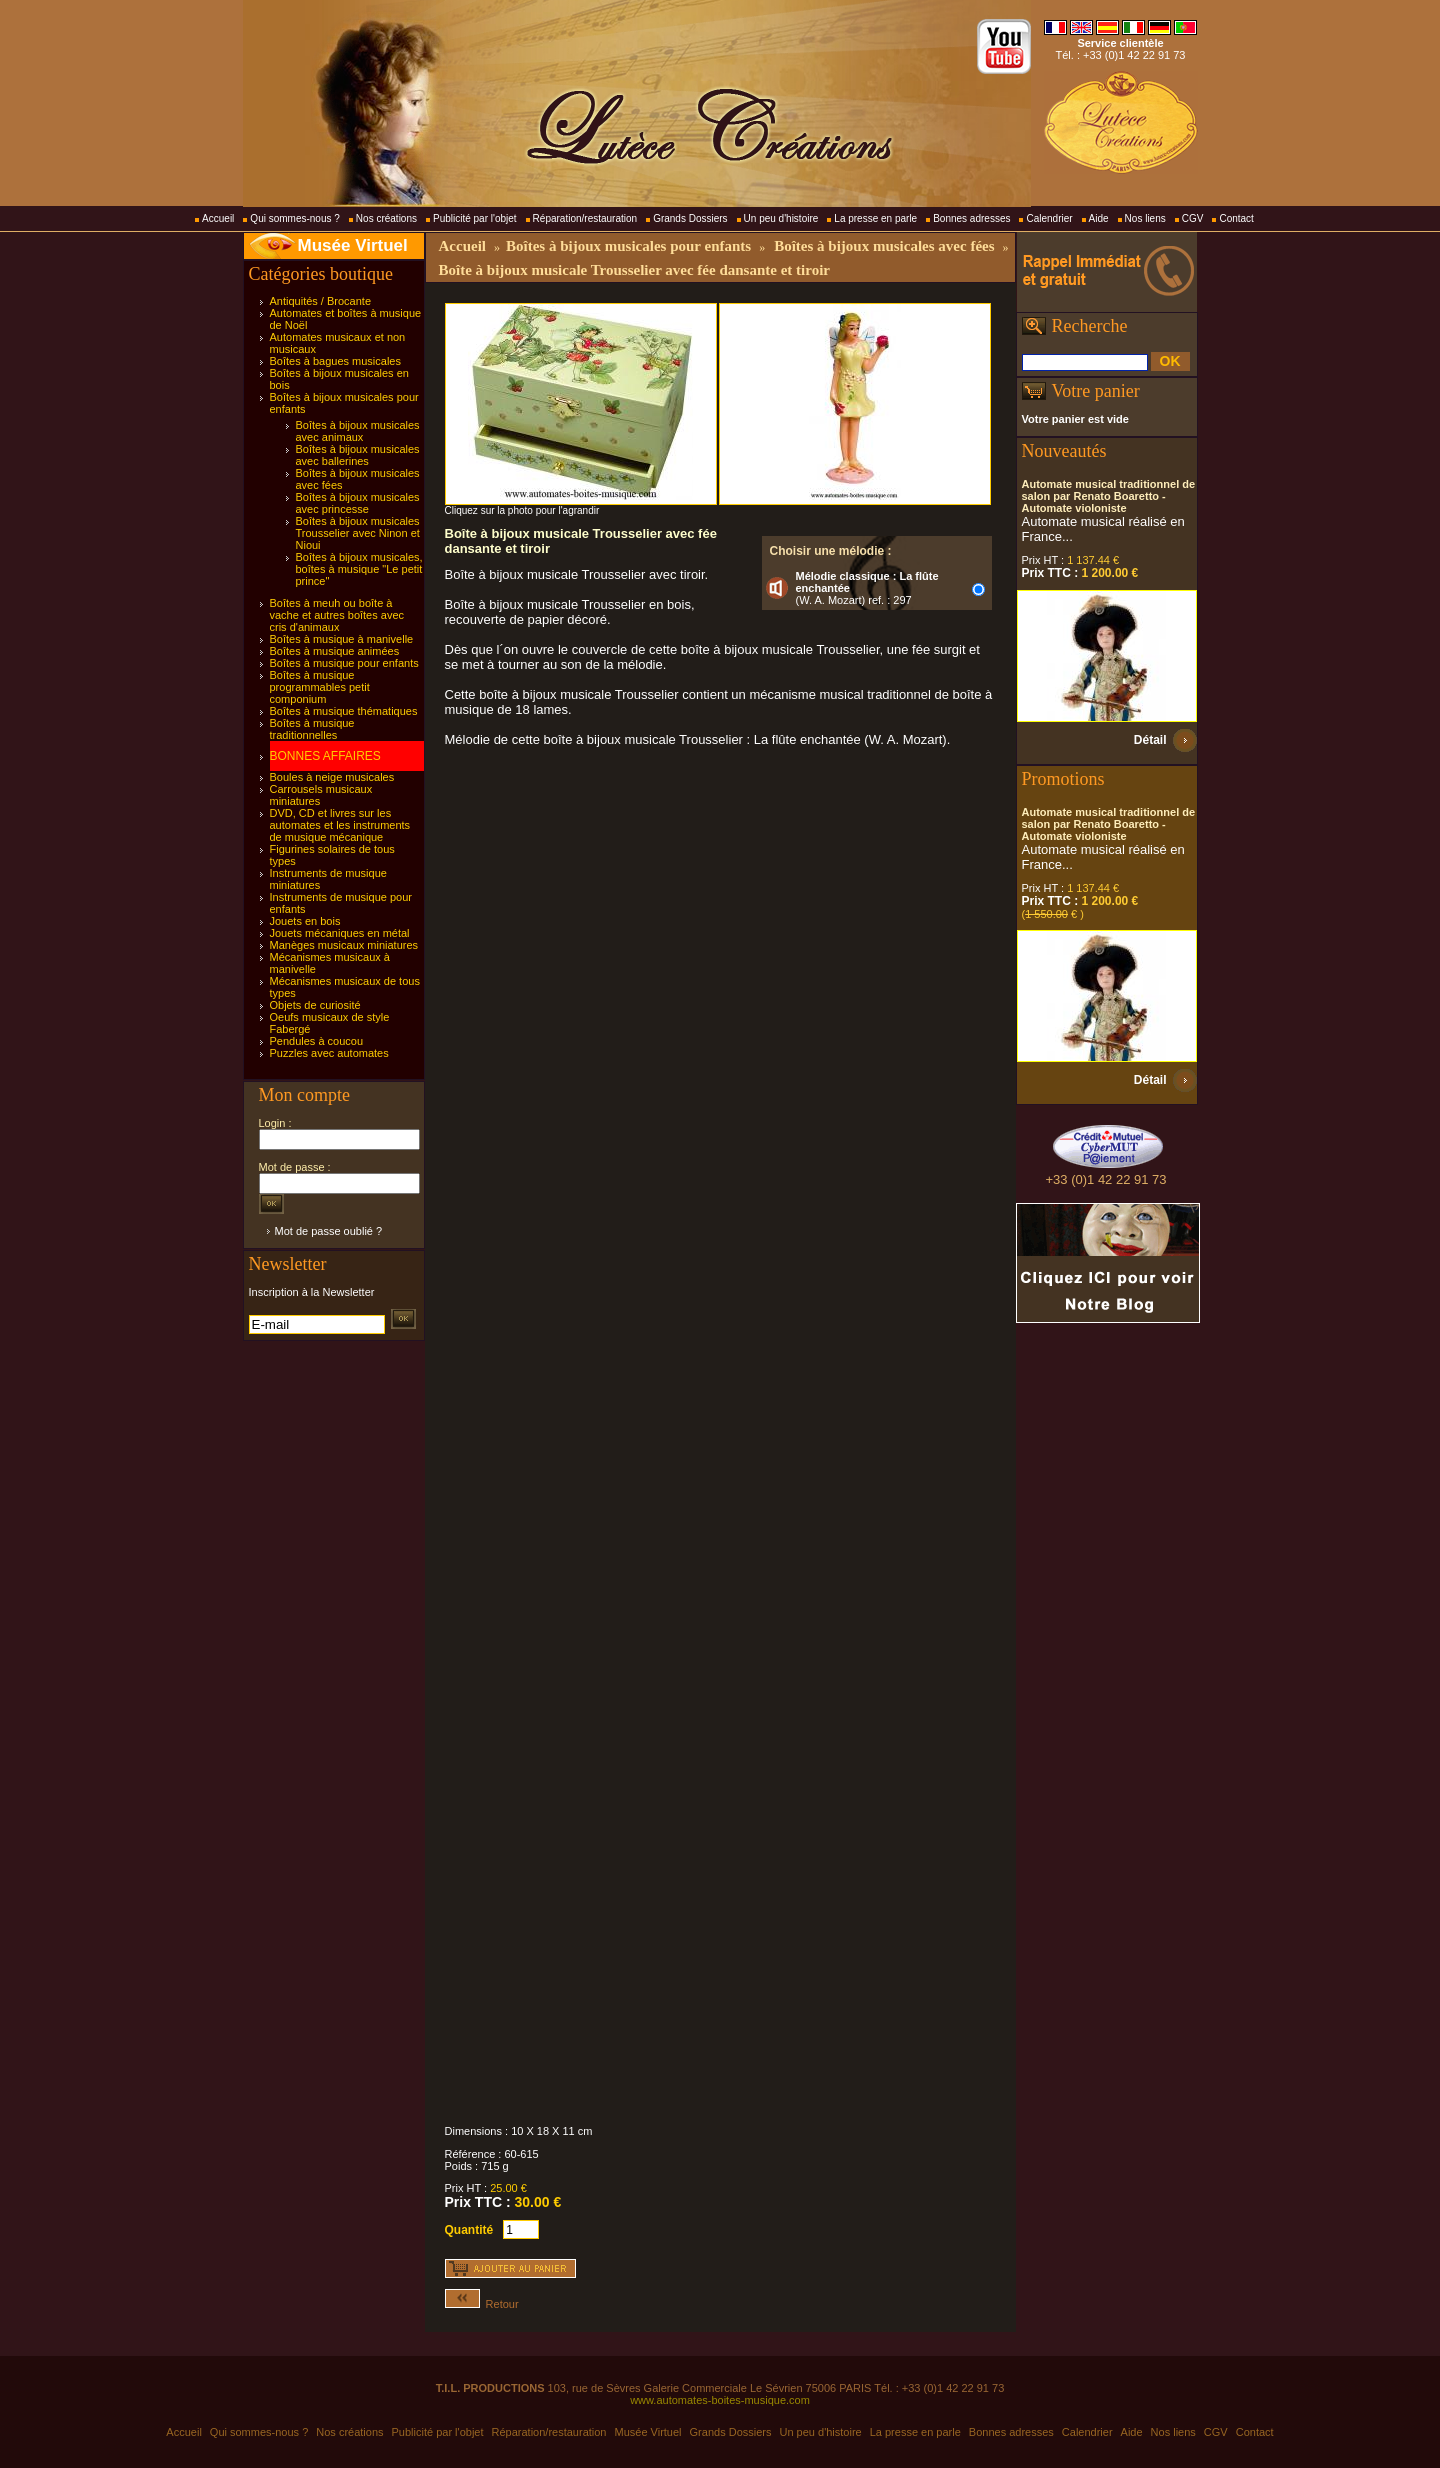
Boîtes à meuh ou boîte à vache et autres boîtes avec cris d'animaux (337, 615)
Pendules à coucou (317, 1041)
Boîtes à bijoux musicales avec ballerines (358, 455)
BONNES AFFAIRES (325, 756)
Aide (1099, 218)
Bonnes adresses (971, 218)
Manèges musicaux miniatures (344, 945)
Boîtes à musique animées (335, 651)
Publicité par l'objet (475, 218)
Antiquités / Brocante (321, 301)
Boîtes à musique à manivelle (342, 639)
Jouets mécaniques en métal (340, 933)
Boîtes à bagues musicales (335, 361)
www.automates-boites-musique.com (720, 2400)
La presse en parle (875, 218)
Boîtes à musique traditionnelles (312, 729)
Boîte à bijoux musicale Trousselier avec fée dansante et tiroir (634, 270)
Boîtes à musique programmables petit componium (320, 687)
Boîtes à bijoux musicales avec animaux (358, 431)
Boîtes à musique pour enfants (344, 663)
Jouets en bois (305, 921)
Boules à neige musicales (332, 777)
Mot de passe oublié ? (329, 1231)
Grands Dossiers (690, 218)
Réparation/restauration (585, 218)
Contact (1236, 218)
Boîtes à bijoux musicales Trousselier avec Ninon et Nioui (358, 533)
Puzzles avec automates (329, 1053)
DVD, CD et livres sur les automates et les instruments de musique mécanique (340, 825)
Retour (482, 2304)
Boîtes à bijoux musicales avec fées (884, 246)
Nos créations (386, 218)
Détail (1150, 740)
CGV (1193, 218)
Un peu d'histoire (781, 218)
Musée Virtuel (353, 245)
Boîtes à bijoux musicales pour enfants (628, 246)
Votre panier (1096, 391)
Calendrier (1049, 218)
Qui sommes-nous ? (294, 218)
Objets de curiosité (315, 1005)
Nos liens (1145, 218)
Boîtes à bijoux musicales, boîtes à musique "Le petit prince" (359, 569)
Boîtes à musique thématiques (344, 711)
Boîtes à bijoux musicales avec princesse (358, 503)
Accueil (218, 218)
